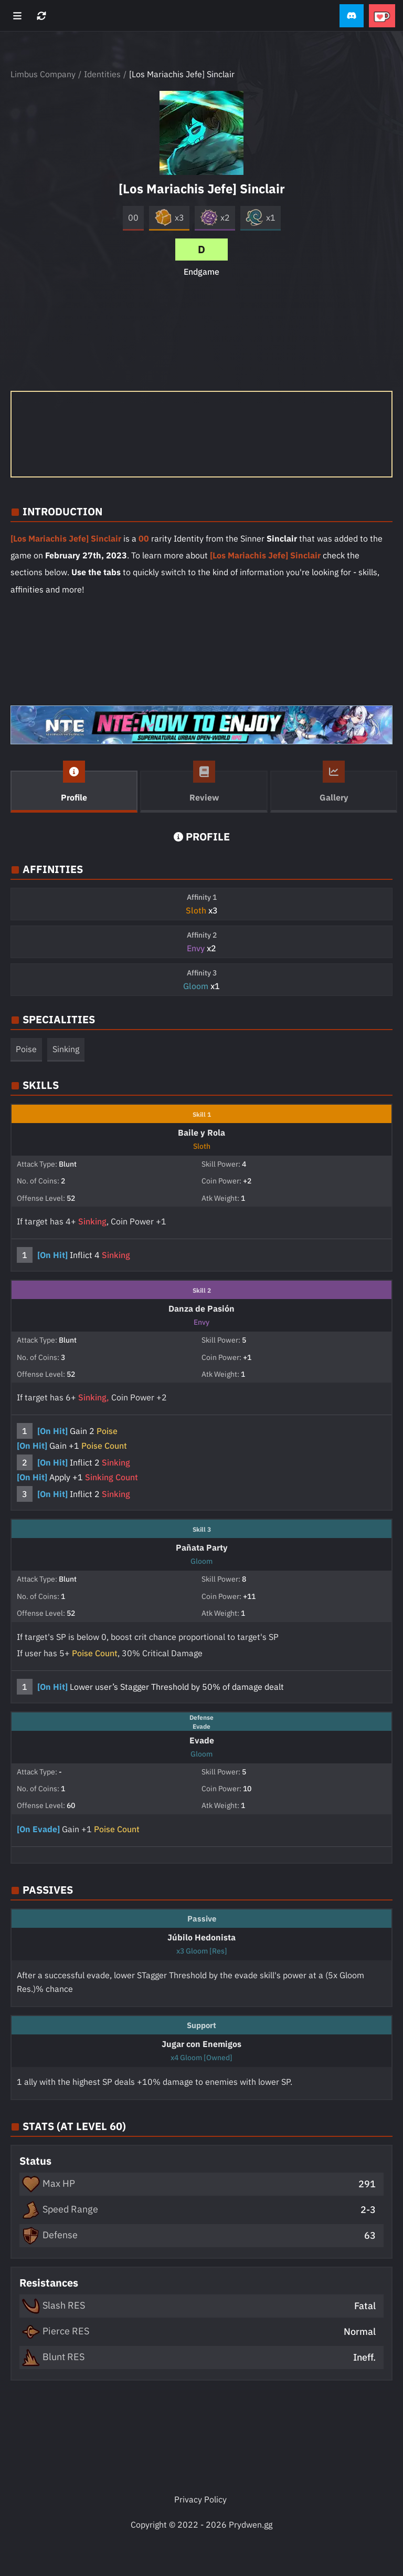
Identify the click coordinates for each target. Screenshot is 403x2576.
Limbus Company (43, 74)
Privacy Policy (200, 2499)
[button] (352, 16)
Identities (102, 74)
